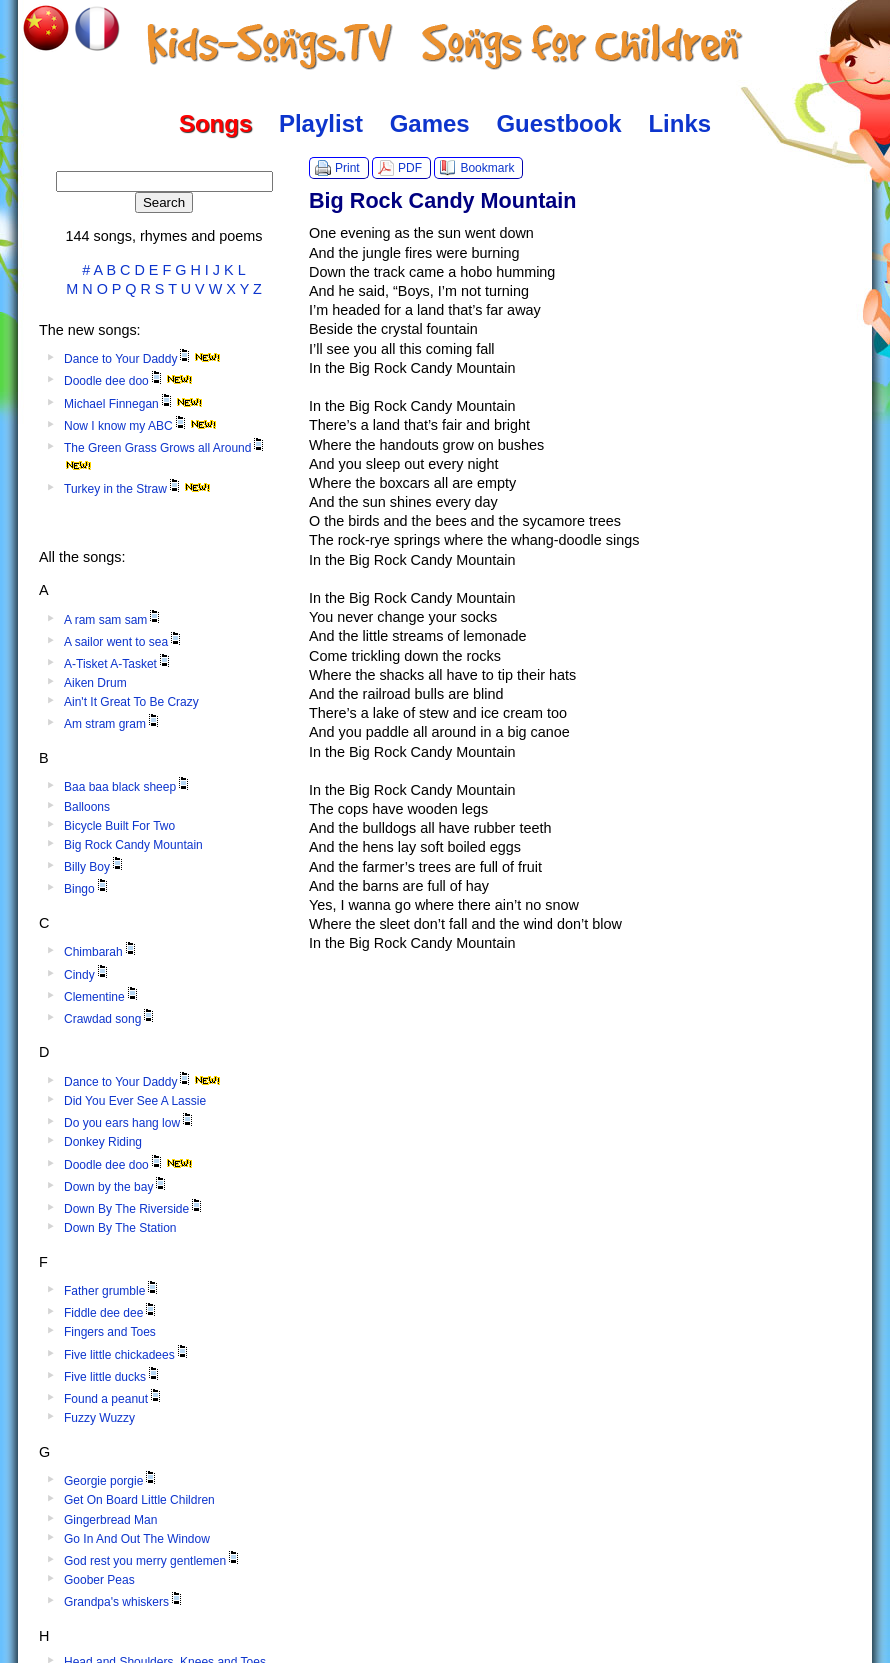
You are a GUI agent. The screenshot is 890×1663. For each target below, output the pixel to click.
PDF (410, 168)
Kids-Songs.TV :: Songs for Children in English (445, 45)
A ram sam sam (113, 620)
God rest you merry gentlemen (153, 1561)
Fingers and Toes (110, 1332)
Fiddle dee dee (111, 1313)
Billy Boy (95, 867)
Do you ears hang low (130, 1123)
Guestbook (558, 123)
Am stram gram (113, 724)
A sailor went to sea (124, 642)
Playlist (321, 123)
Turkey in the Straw (137, 489)
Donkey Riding (103, 1142)
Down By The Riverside (134, 1209)
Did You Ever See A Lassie (135, 1101)
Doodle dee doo (128, 381)
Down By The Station (120, 1228)
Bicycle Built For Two (119, 826)
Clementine (102, 997)
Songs (215, 123)
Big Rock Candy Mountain (133, 845)
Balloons (87, 807)
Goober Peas (99, 1580)
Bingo (87, 889)
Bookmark (487, 168)
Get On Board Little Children (139, 1500)
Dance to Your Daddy (142, 359)
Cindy (87, 975)
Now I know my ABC (140, 426)
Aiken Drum (95, 683)
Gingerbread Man (110, 1520)
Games (430, 123)
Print (347, 168)
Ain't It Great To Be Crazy (131, 702)
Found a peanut (114, 1399)
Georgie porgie (111, 1481)
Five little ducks (113, 1377)
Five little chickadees (127, 1355)
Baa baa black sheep (128, 787)
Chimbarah (101, 952)
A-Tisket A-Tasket (118, 664)
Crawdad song (110, 1019)
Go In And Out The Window (137, 1539)
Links (679, 123)
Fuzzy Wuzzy (99, 1418)
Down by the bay (116, 1187)
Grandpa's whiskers (124, 1602)
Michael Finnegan (133, 404)
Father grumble (112, 1291)
